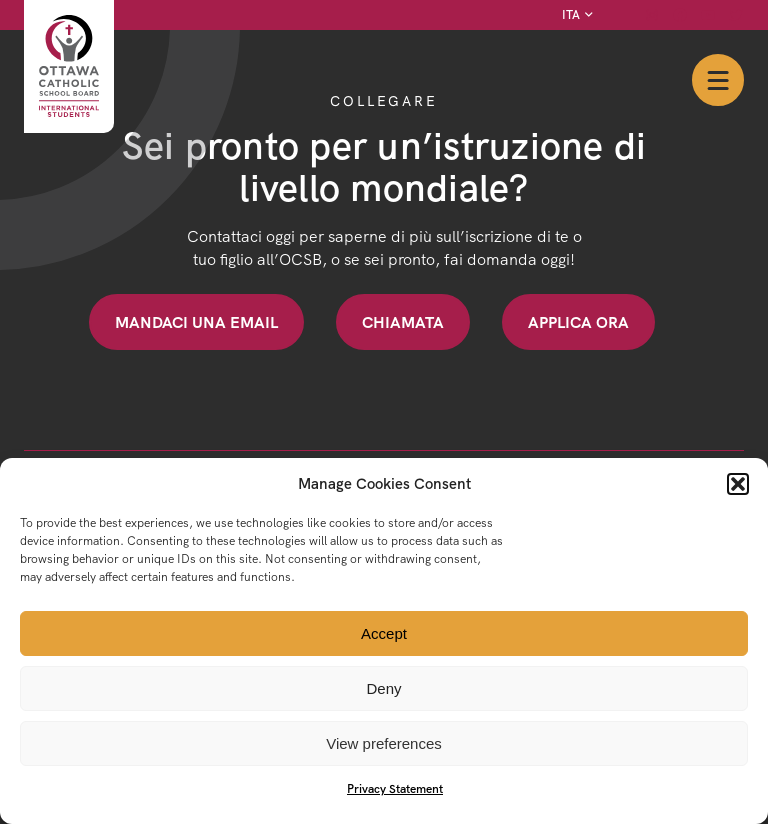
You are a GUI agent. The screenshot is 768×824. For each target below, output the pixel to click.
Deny (383, 688)
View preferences (384, 743)
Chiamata (403, 322)
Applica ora (578, 322)
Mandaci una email (196, 322)
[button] (738, 484)
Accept (384, 633)
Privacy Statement (395, 788)
